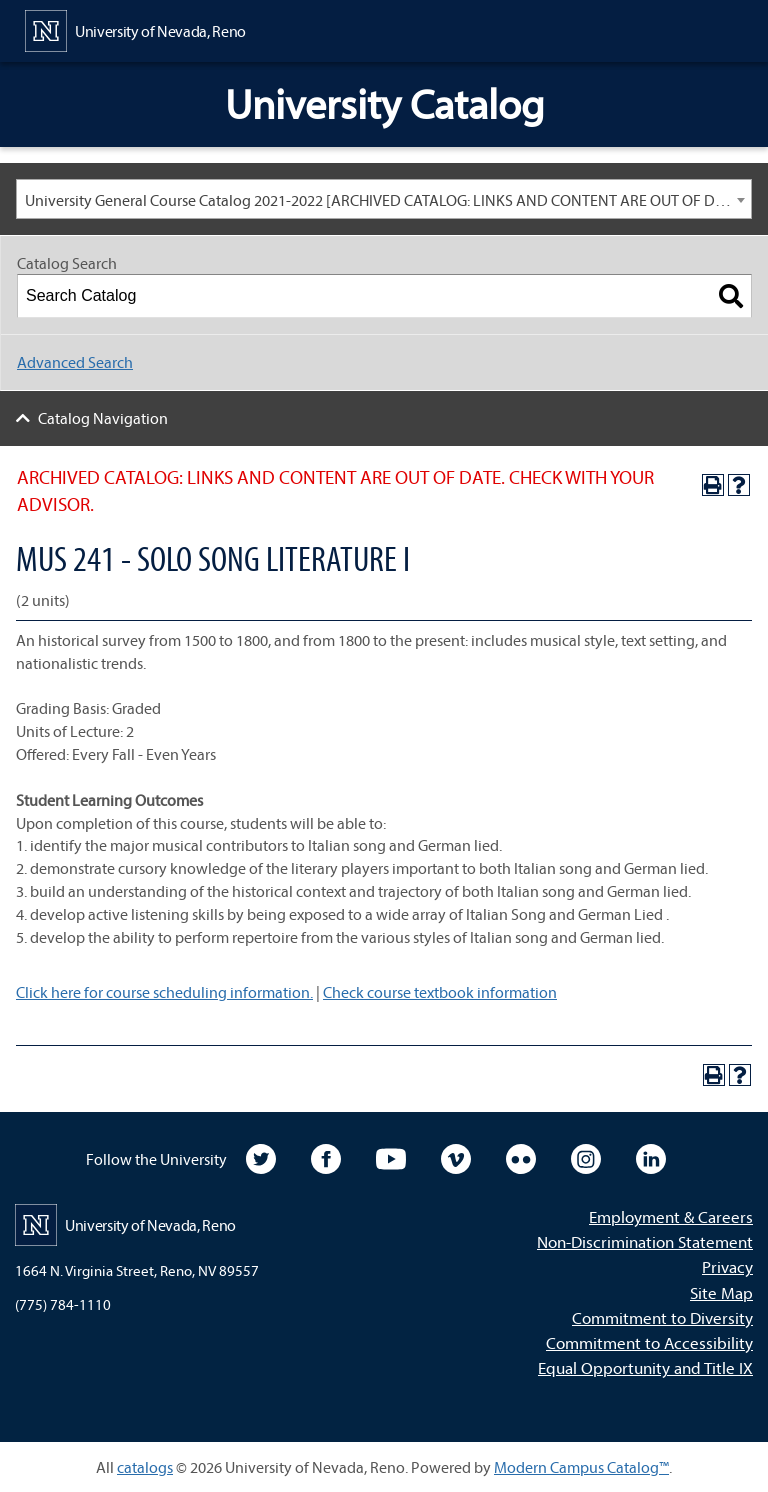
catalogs (145, 1467)
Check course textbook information (440, 992)
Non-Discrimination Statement (645, 1241)
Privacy (727, 1266)
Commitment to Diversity (662, 1317)
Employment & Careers (671, 1216)
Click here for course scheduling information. (164, 992)
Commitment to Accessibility (649, 1342)
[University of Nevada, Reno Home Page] (135, 29)
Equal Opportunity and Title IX (645, 1367)
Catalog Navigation (103, 418)
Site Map (721, 1292)
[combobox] (384, 199)
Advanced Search (75, 362)
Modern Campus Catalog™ (581, 1467)
